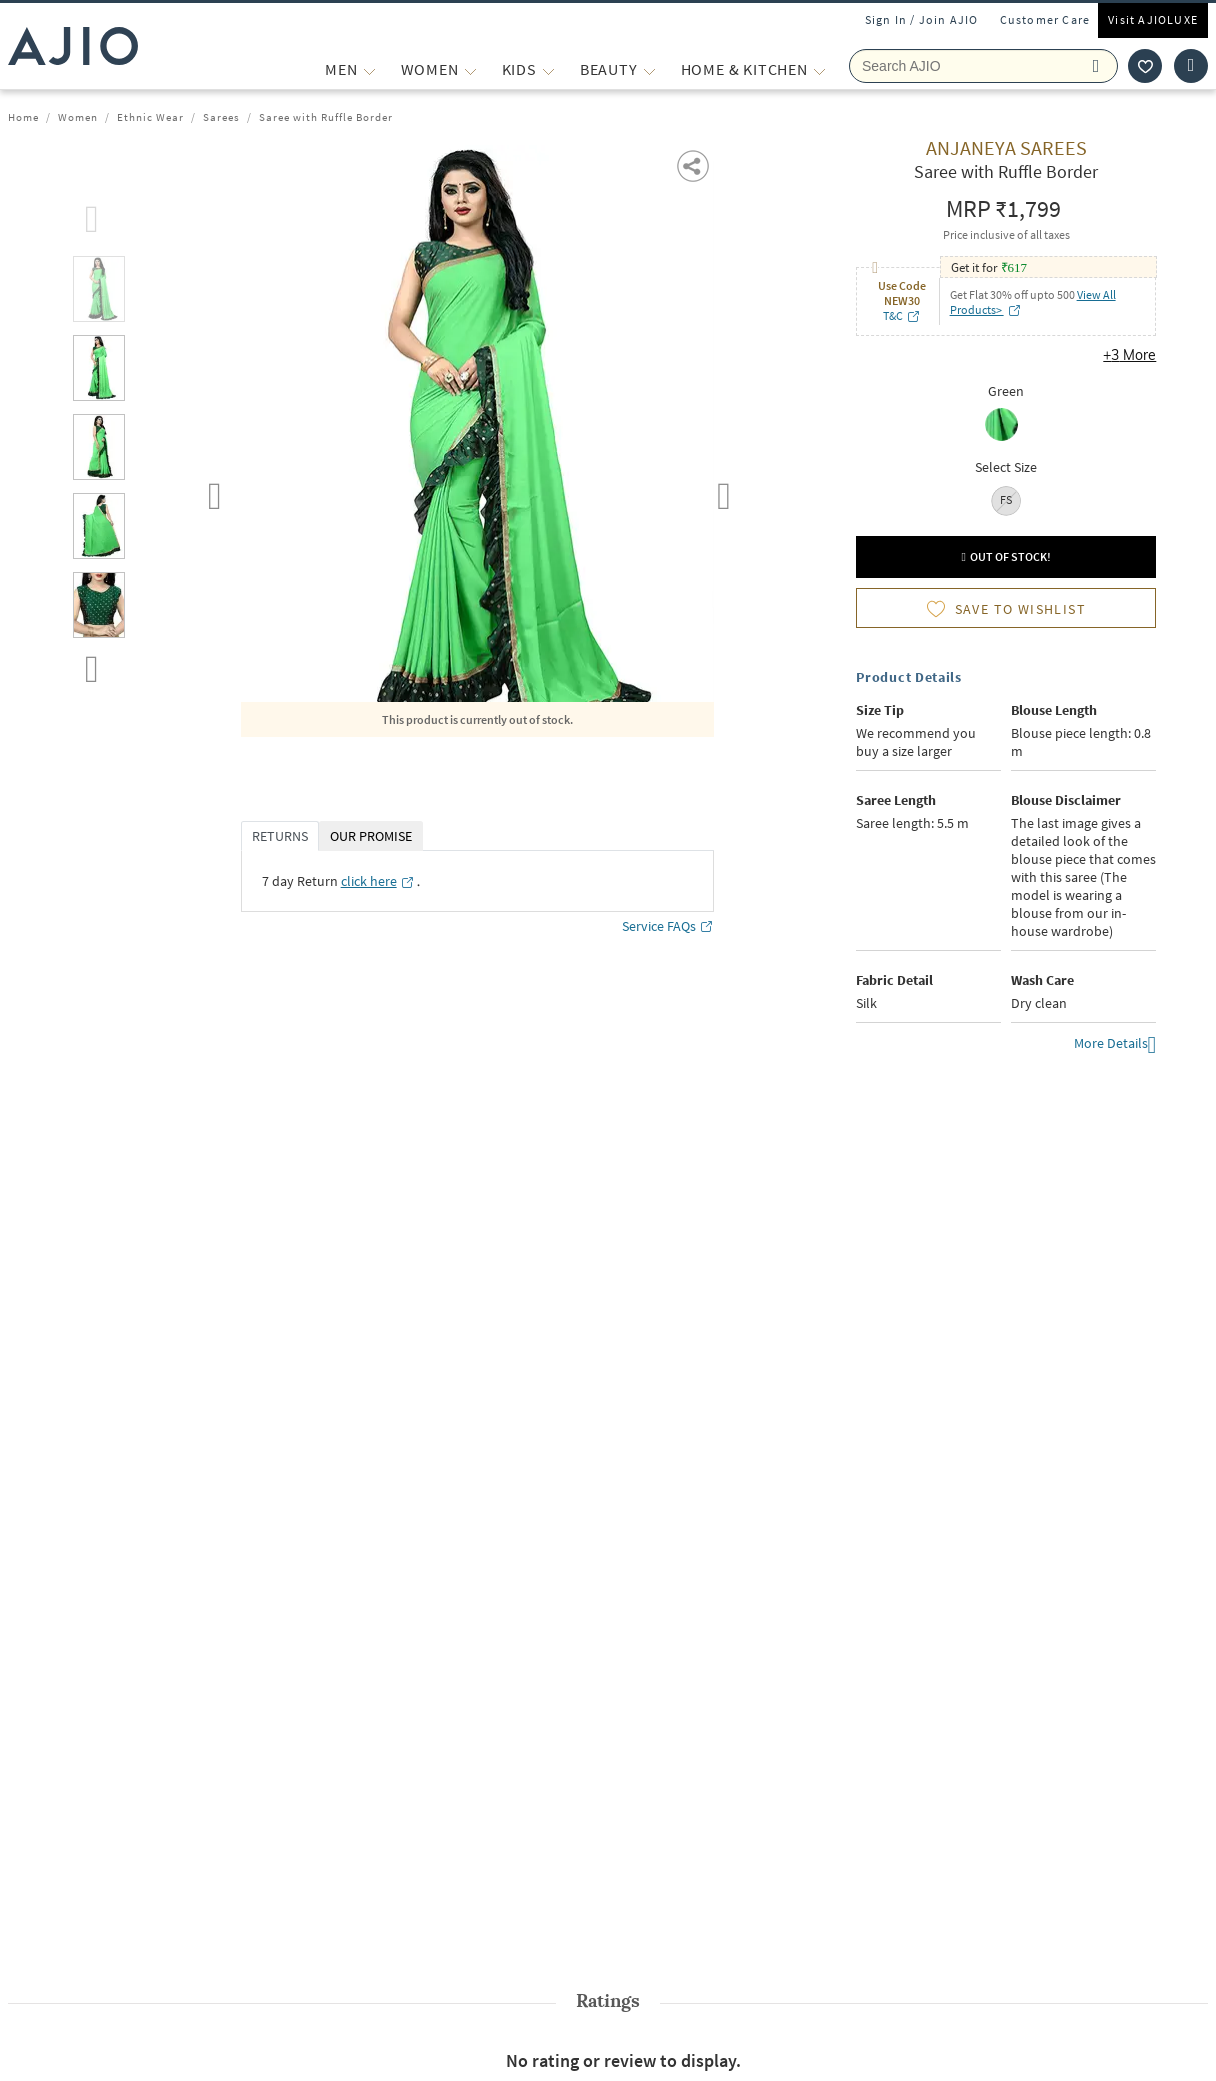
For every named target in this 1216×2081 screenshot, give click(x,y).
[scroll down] (92, 665)
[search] (1100, 66)
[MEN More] (369, 69)
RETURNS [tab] (280, 836)
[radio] (1006, 426)
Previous (215, 492)
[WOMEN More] (470, 69)
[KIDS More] (548, 69)
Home (23, 117)
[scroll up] (92, 215)
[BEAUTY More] (649, 69)
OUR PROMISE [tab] (371, 836)
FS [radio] (1006, 499)
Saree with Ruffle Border (326, 117)
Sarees (221, 117)
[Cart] (1191, 66)
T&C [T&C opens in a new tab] (902, 315)
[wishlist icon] (1145, 66)
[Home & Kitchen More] (819, 69)
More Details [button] (1115, 1045)
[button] (694, 164)
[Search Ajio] (983, 66)
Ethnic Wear (150, 117)
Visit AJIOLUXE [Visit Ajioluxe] (1153, 19)
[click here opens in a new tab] (378, 881)
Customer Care (1045, 19)
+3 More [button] (1129, 355)
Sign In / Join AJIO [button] (922, 19)
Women (78, 117)
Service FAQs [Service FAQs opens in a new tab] (668, 926)
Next (724, 492)
